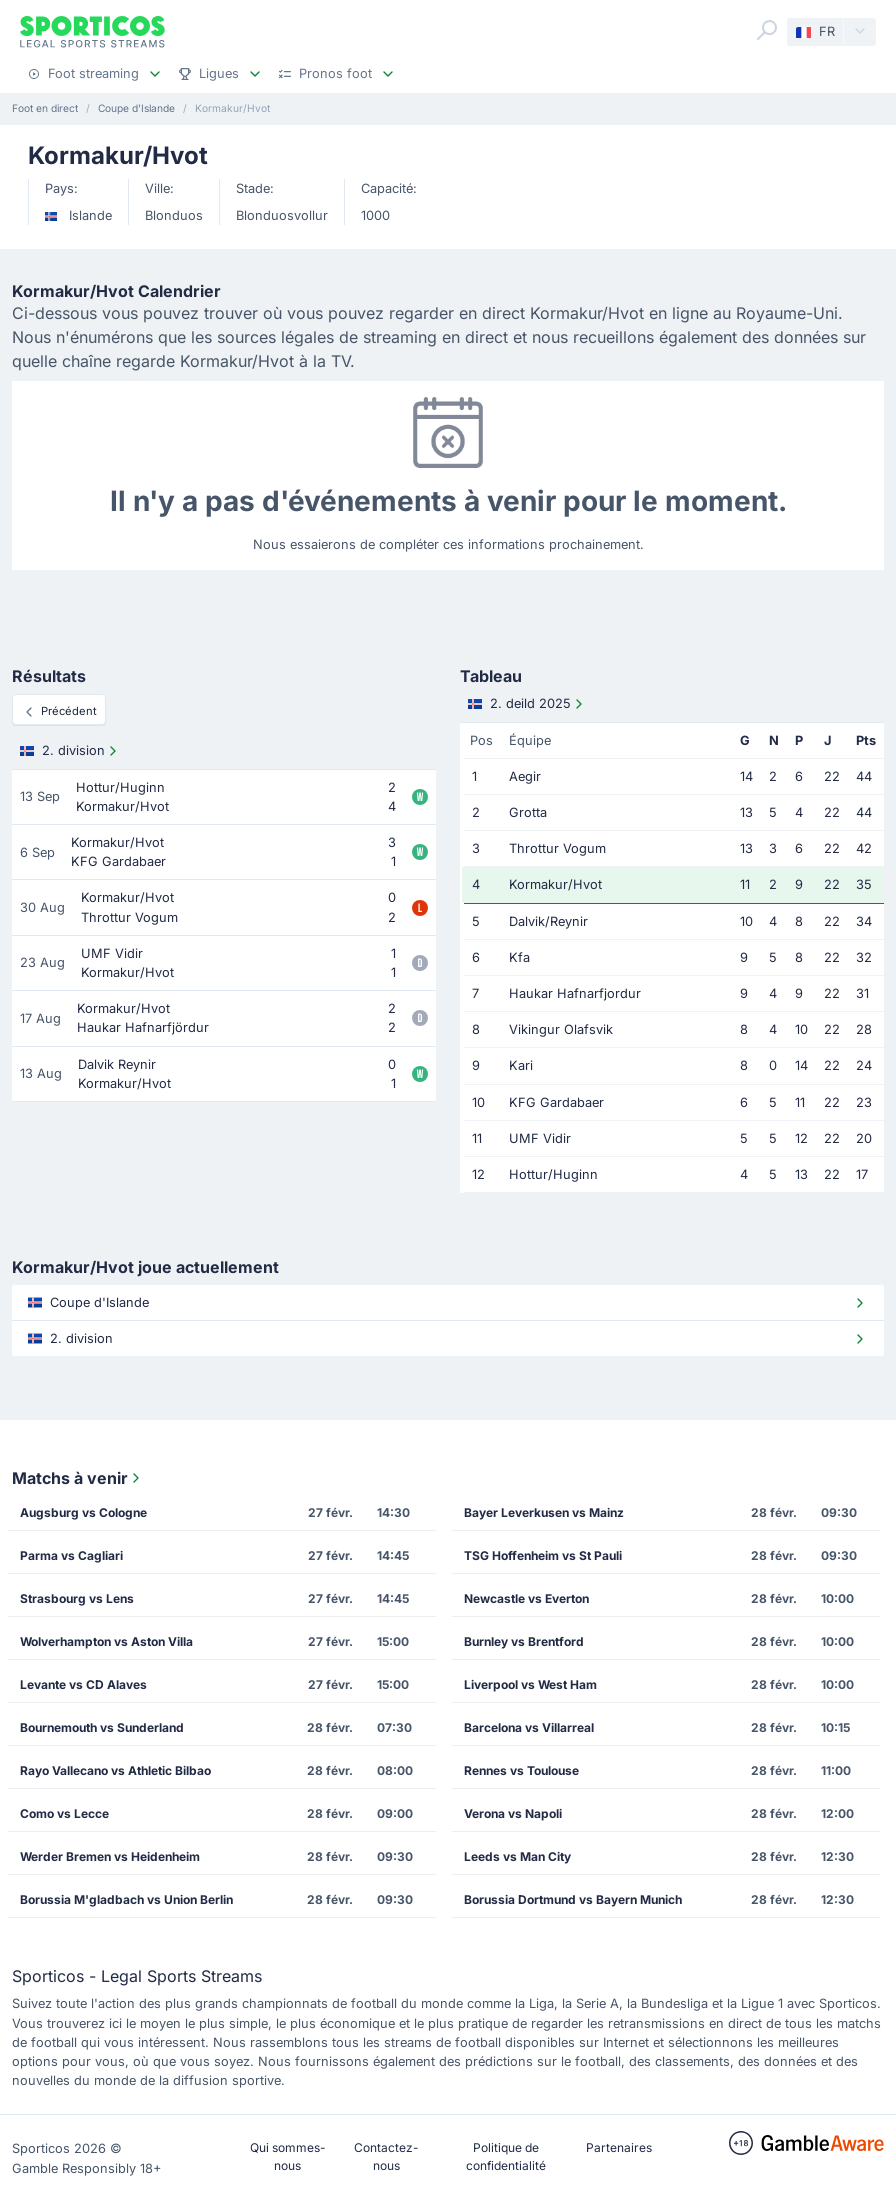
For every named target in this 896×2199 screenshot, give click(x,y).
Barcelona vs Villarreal (529, 1727)
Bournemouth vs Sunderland (102, 1727)
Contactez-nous (386, 2156)
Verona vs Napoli (513, 1813)
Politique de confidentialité (506, 2156)
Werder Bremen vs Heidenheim (110, 1856)
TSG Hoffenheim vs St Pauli (543, 1555)
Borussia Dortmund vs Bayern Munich (573, 1899)
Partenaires (619, 2147)
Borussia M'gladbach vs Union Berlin (126, 1899)
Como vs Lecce (64, 1813)
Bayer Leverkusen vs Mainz (544, 1512)
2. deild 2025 (527, 704)
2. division (70, 751)
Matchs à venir (78, 1478)
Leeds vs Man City (517, 1856)
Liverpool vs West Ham (530, 1684)
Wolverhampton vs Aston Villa (106, 1641)
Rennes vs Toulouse (521, 1770)
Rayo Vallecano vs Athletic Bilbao (115, 1770)
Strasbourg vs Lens (77, 1598)
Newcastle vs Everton (526, 1598)
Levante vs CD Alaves (83, 1684)
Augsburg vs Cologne (83, 1512)
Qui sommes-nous (288, 2156)
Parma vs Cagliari (71, 1555)
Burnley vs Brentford (524, 1641)
